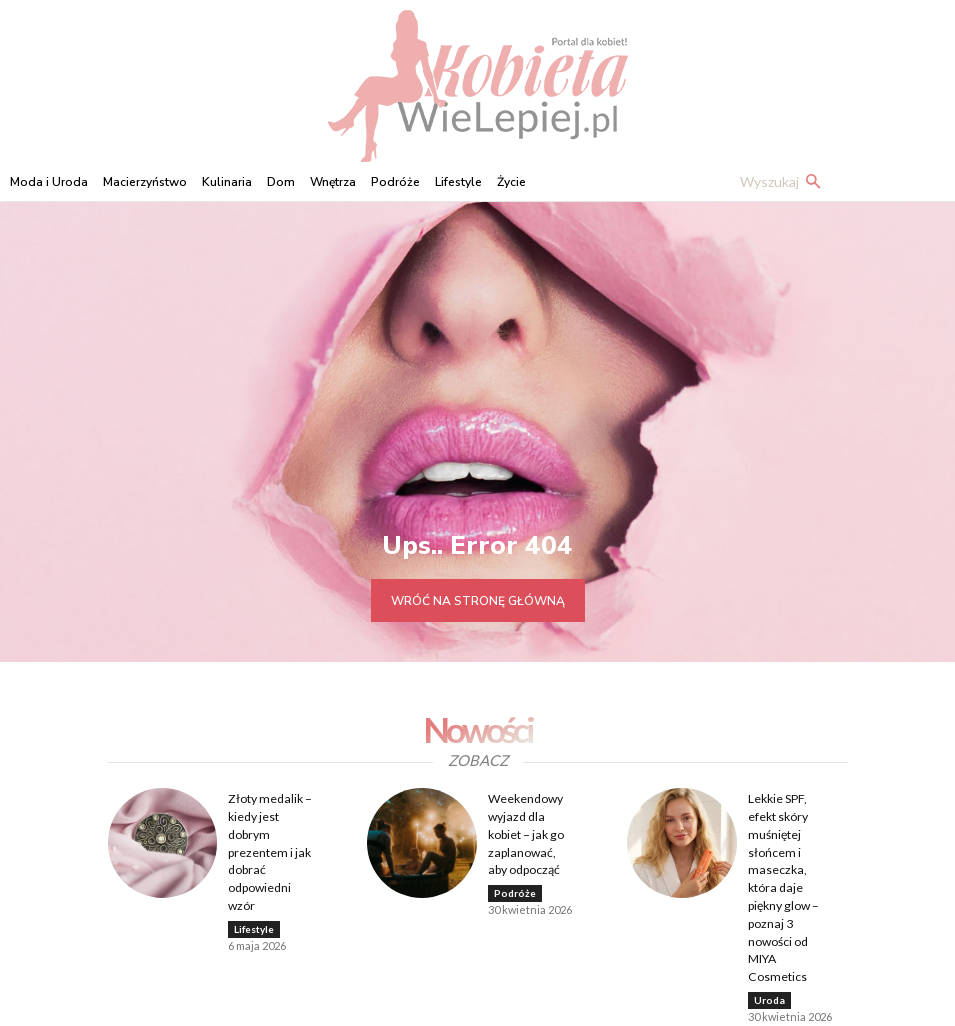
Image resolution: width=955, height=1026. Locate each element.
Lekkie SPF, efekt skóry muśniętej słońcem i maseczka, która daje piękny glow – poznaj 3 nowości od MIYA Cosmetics (792, 864)
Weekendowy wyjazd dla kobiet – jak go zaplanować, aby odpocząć (530, 831)
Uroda (769, 955)
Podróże (515, 888)
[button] (784, 182)
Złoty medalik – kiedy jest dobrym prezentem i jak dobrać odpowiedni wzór (269, 848)
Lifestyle (254, 922)
